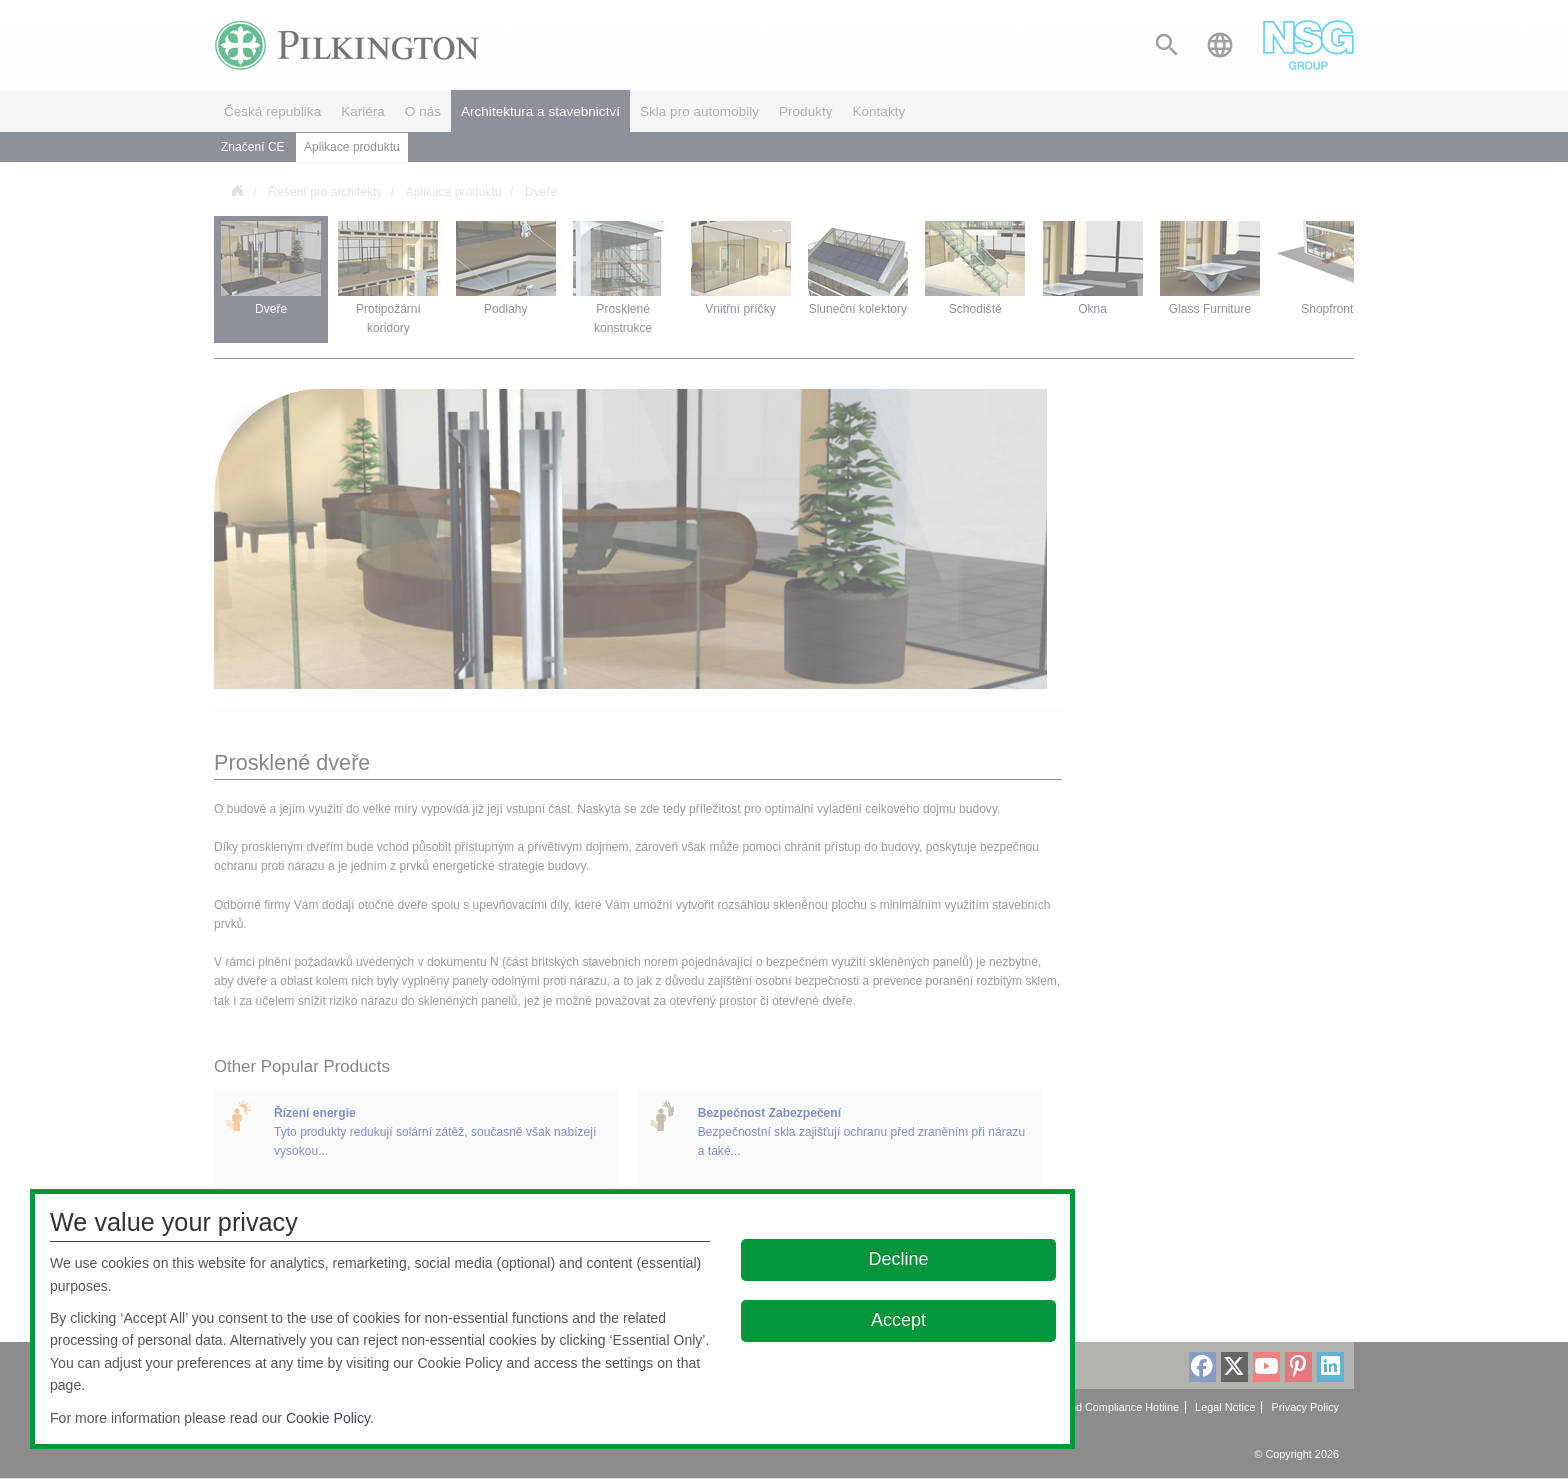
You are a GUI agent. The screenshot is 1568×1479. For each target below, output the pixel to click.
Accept (898, 1320)
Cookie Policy (328, 1418)
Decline (899, 1259)
